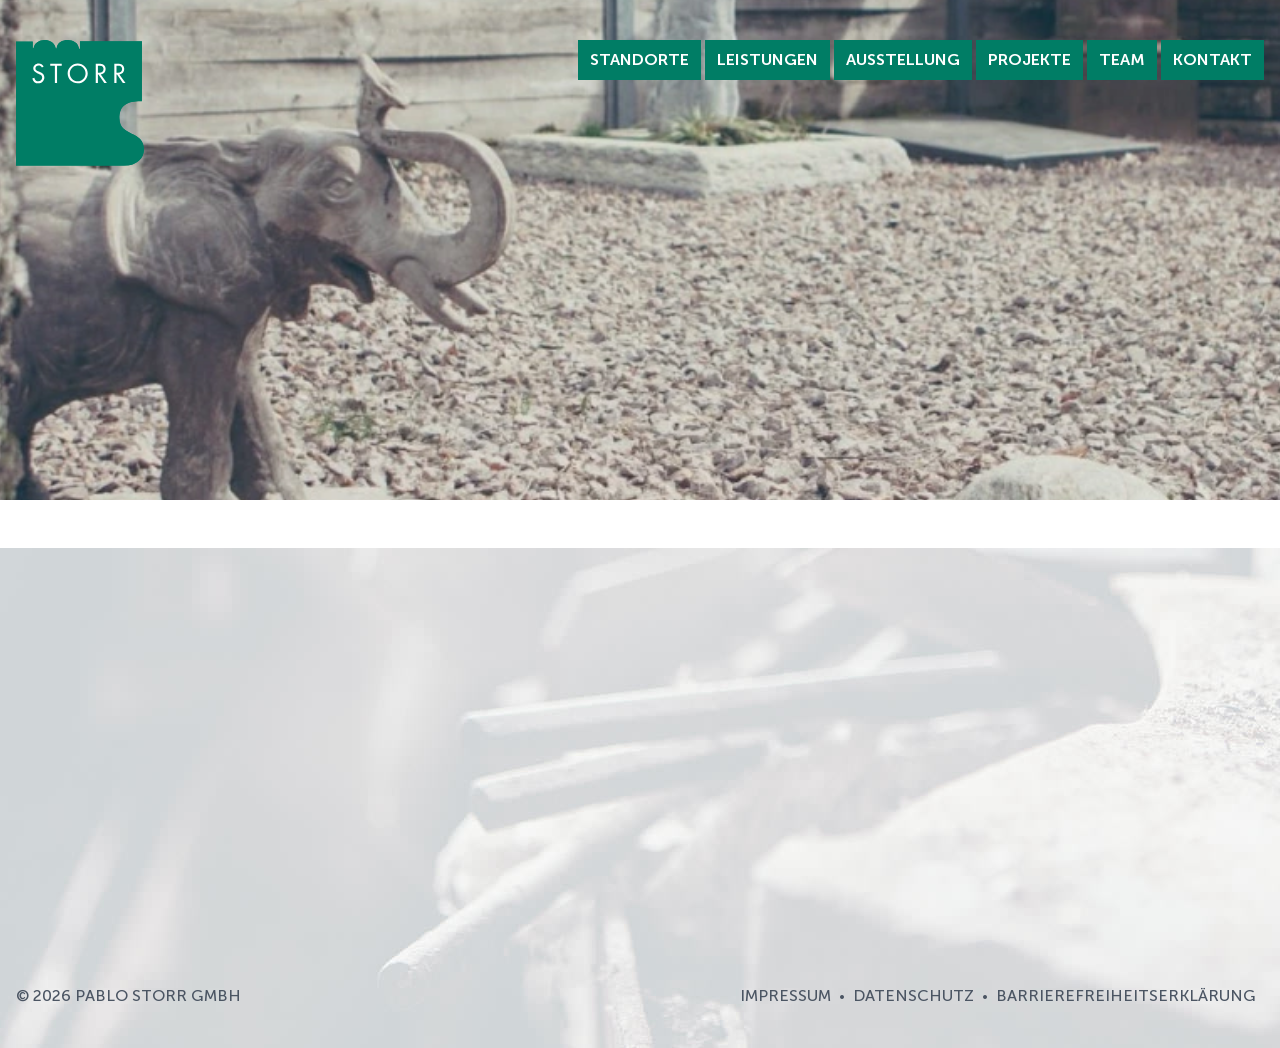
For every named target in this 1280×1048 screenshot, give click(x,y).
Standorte (639, 59)
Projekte (1029, 59)
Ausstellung (903, 59)
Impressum (785, 995)
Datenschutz (913, 995)
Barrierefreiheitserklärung (1126, 995)
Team (1122, 59)
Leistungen (767, 59)
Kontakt (1212, 59)
